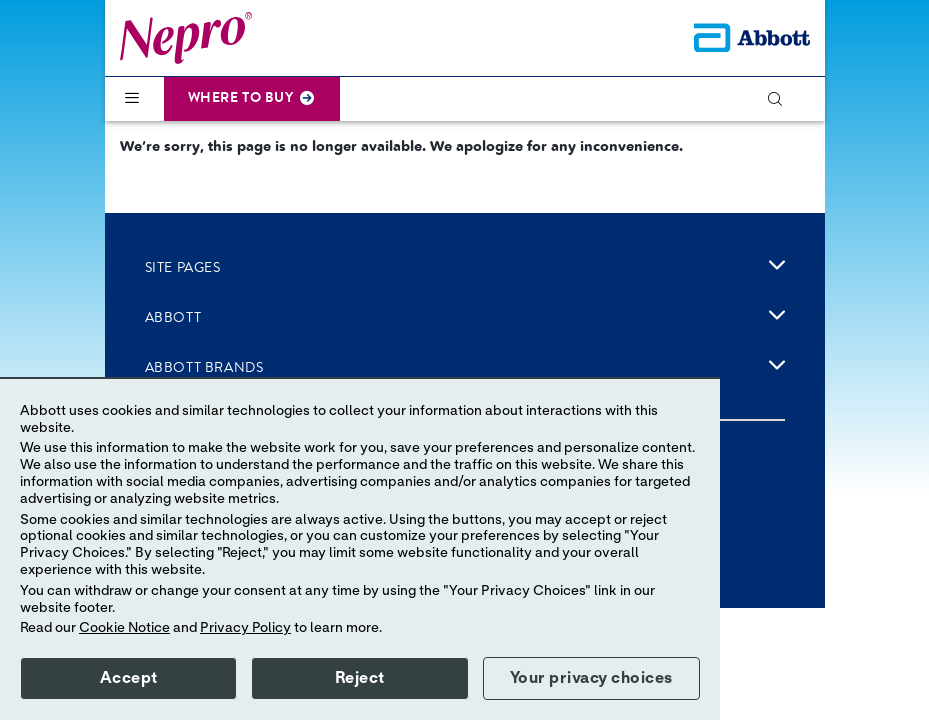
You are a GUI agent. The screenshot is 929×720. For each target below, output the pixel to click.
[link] (777, 265)
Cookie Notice (124, 628)
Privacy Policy (245, 628)
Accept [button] (129, 678)
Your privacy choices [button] (591, 678)
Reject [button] (360, 678)
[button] (784, 99)
